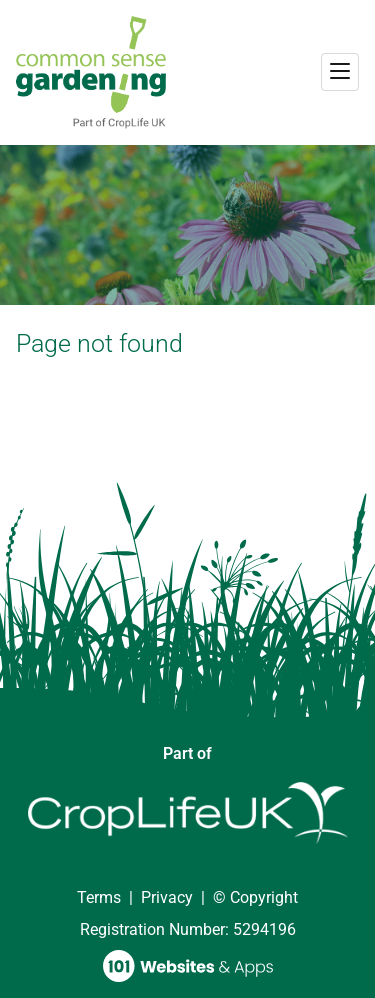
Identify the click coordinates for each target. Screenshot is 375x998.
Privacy (167, 897)
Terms (99, 897)
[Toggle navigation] (340, 72)
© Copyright (255, 897)
